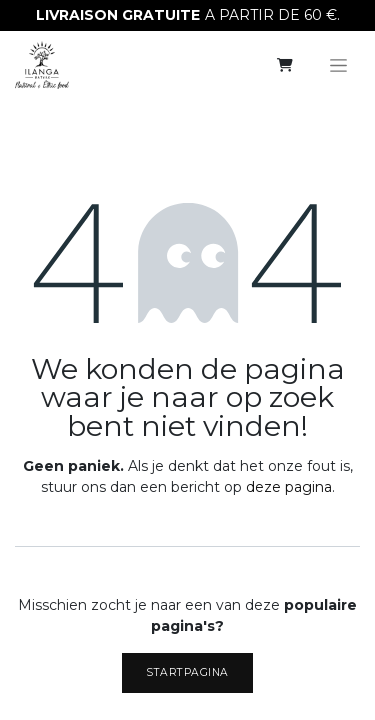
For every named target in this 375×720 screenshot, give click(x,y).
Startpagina (187, 672)
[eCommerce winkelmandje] (284, 65)
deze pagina (289, 487)
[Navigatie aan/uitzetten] (338, 65)
